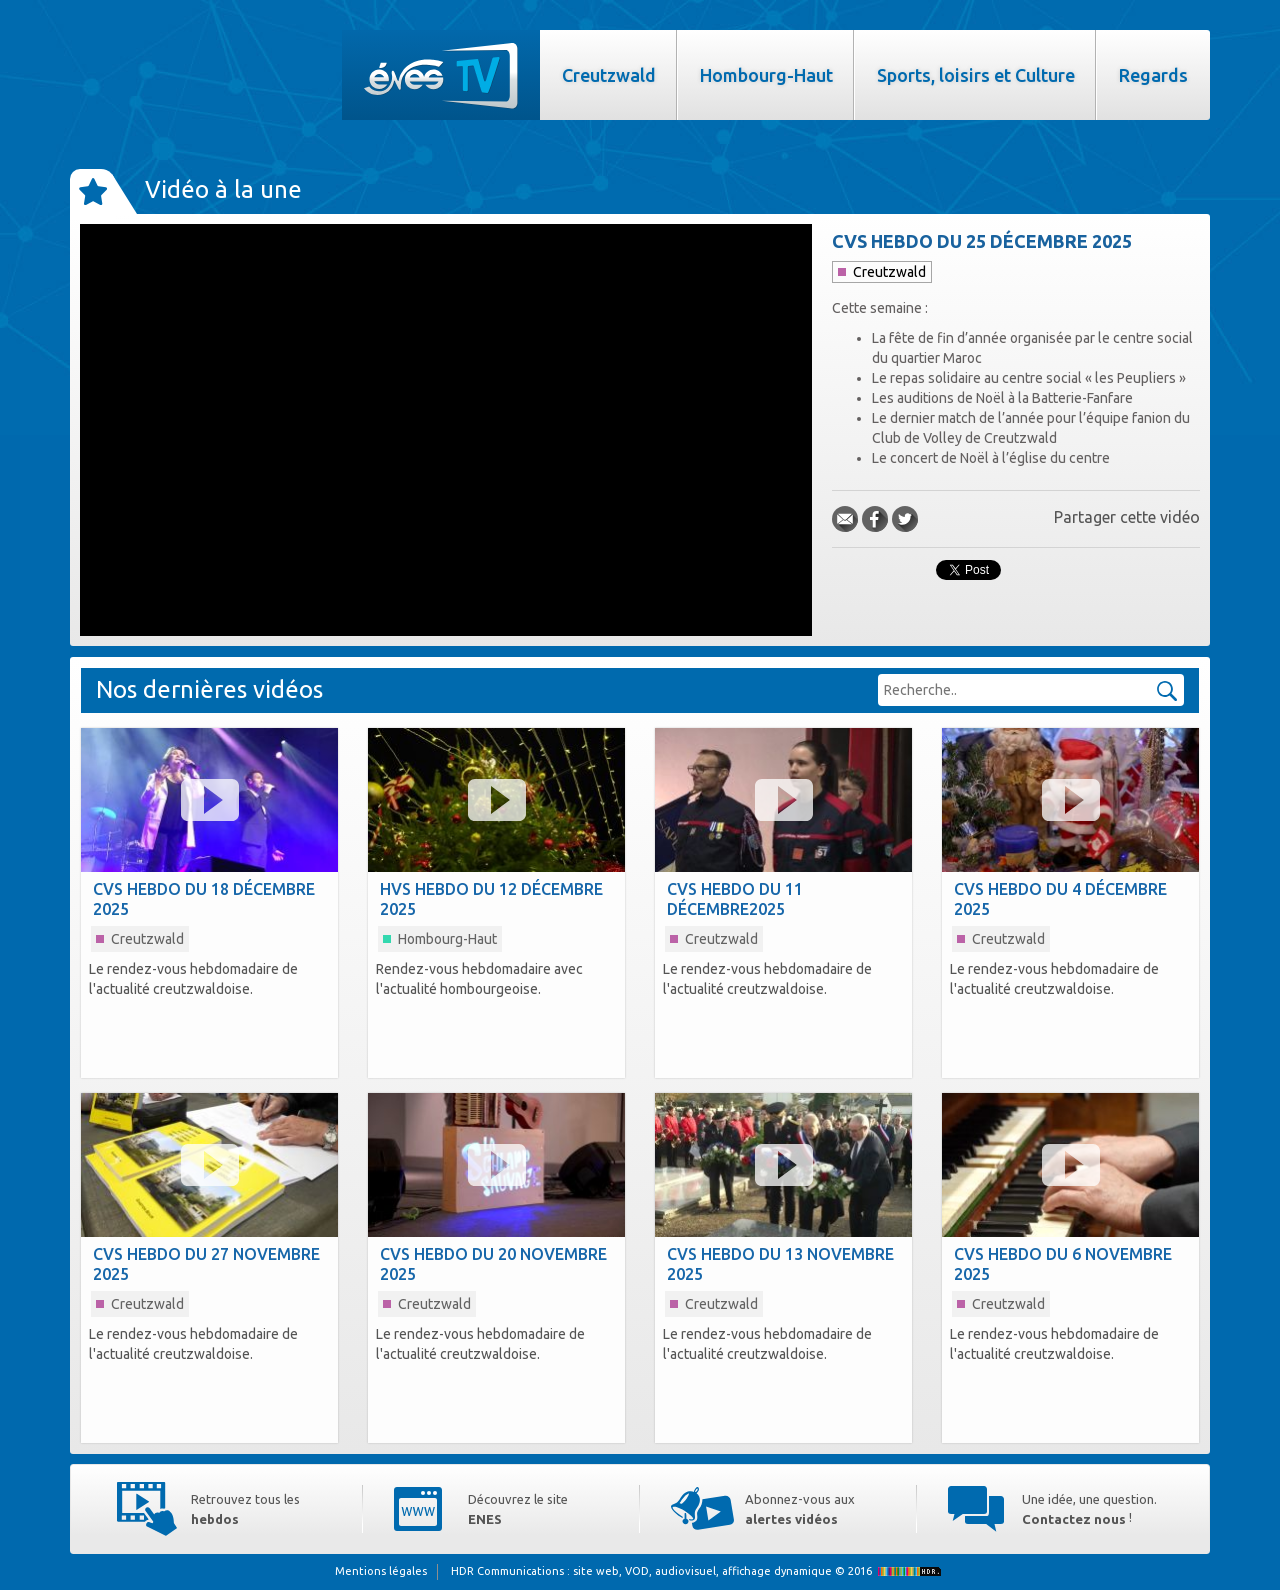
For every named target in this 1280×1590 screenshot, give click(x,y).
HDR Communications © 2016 (698, 1571)
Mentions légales (381, 1571)
